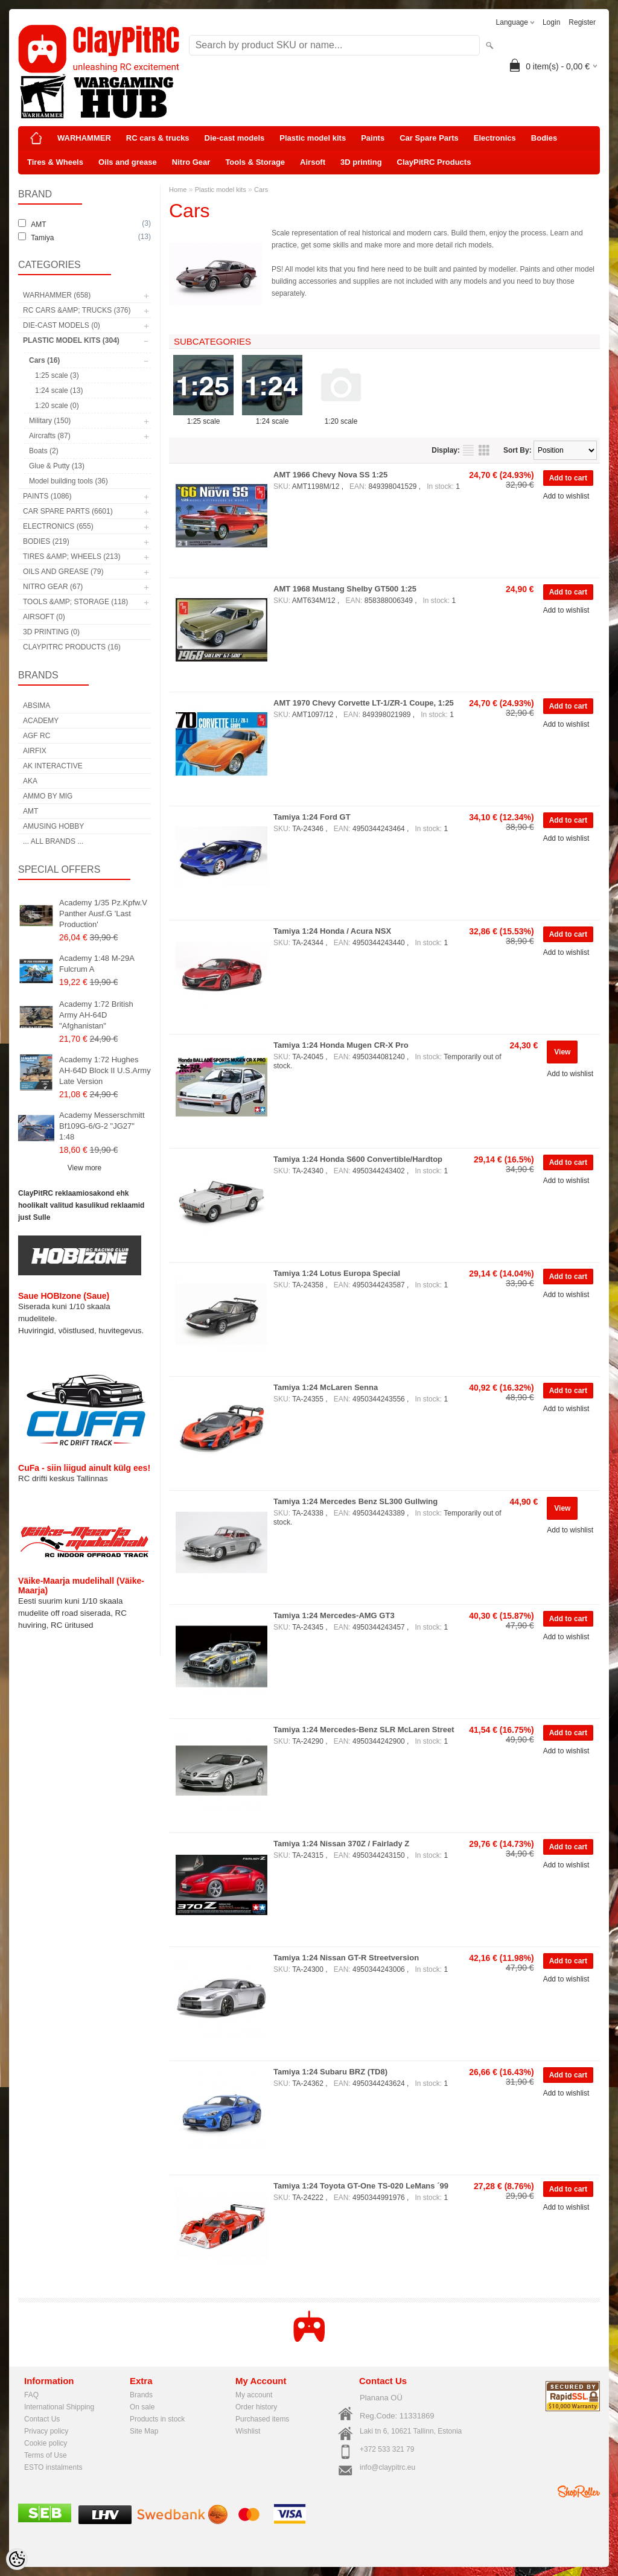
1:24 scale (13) (59, 390)
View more (84, 1168)
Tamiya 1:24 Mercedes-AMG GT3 (334, 1615)
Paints (372, 137)
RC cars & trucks (158, 137)
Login (551, 22)
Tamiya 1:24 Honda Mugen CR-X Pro (341, 1045)
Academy (41, 720)
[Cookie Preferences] (17, 2559)
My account (253, 2395)
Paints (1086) (47, 496)
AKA (30, 781)
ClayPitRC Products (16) (72, 647)
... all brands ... (53, 841)
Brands (141, 2395)
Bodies (544, 137)
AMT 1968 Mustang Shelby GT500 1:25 (344, 588)
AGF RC (36, 736)
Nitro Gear (191, 162)
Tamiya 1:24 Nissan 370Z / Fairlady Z (341, 1843)
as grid (484, 450)
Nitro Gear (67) (53, 586)
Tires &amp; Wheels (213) (71, 556)
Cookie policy (45, 2443)
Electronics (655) (58, 526)
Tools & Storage (255, 162)
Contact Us (42, 2419)
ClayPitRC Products (434, 162)
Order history (256, 2407)
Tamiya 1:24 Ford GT (312, 816)
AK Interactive (53, 766)
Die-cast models (235, 137)
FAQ (31, 2395)
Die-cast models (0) (61, 325)
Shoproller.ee (579, 2491)
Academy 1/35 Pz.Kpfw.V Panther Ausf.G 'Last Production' (103, 913)
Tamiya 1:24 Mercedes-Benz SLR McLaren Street (363, 1729)
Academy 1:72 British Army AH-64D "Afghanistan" (96, 1014)
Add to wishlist (566, 496)
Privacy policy (46, 2431)
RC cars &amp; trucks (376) (76, 310)
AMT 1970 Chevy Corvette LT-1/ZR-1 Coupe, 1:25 (363, 702)
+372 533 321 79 (387, 2449)
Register (582, 22)
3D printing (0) (51, 632)
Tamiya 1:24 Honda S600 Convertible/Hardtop (357, 1159)
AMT (30, 811)
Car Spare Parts (429, 137)
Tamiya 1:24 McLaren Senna (325, 1387)
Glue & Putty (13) (56, 466)
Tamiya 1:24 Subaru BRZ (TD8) (330, 2071)
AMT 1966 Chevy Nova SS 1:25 (330, 474)
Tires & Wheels (55, 162)
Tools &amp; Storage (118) (75, 602)
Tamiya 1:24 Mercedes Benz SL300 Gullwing (355, 1501)
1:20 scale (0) (57, 405)
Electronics (495, 137)
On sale (142, 2407)
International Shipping (59, 2407)
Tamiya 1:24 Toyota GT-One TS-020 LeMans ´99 (360, 2185)
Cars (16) (44, 360)
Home (177, 189)
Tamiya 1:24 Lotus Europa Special (336, 1273)
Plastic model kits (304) (71, 340)
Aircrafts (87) (50, 436)
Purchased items (262, 2419)
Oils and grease (127, 162)
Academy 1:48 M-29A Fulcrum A (96, 964)
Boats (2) (44, 451)
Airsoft (312, 162)
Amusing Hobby (53, 826)
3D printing (361, 162)
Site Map (144, 2431)
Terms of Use (45, 2455)
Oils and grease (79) (63, 571)
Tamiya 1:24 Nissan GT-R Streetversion (346, 1957)
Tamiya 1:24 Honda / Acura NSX (332, 931)
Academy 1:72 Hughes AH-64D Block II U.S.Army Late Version (105, 1070)
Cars (261, 189)
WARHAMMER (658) (57, 295)
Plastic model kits (312, 137)
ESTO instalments (53, 2467)
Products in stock (157, 2419)
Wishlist (247, 2431)
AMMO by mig (47, 796)
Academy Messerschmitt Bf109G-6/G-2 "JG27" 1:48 (102, 1126)
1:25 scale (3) (57, 375)
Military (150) (50, 420)
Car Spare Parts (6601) (68, 511)
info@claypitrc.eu (387, 2467)
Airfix (34, 751)
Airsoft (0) (44, 617)
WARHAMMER (84, 137)
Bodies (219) (46, 541)
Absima (36, 705)
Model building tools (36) (68, 481)
